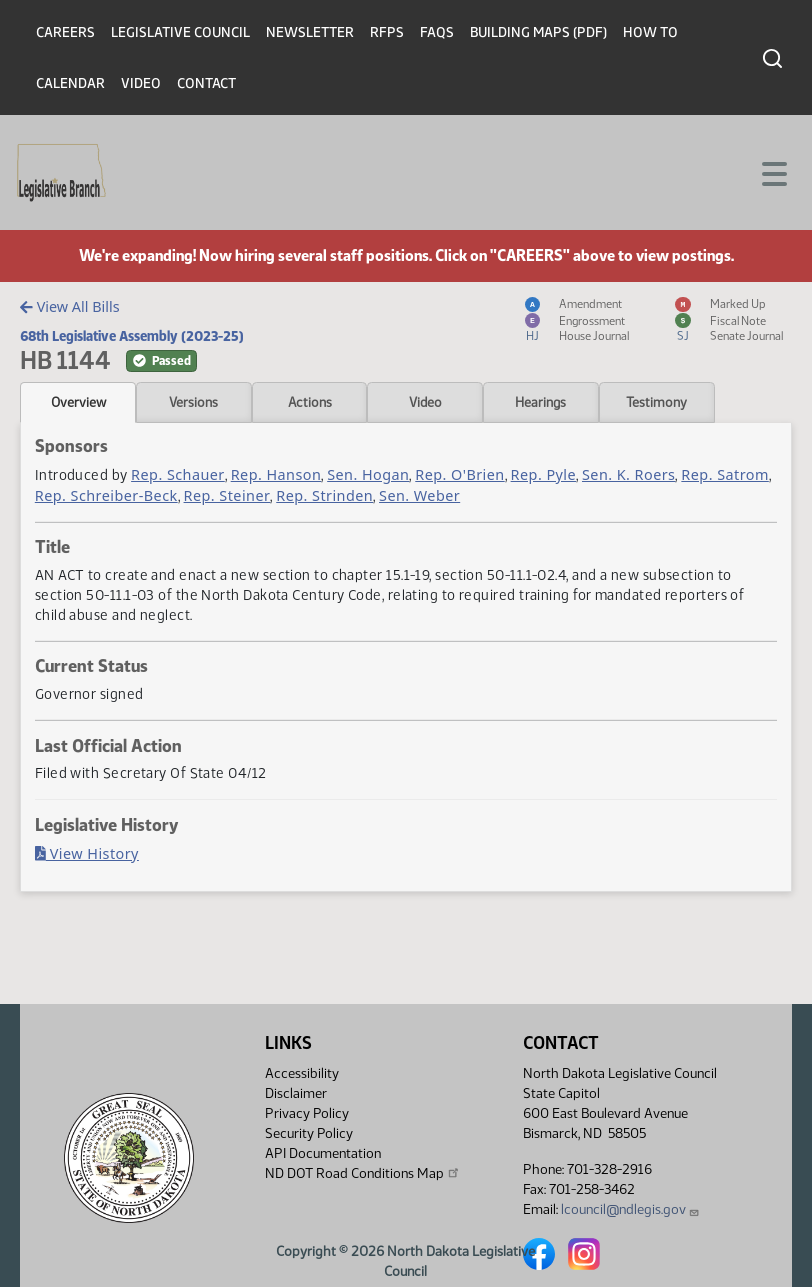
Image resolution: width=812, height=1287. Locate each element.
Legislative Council (180, 32)
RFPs (387, 32)
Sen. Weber (419, 495)
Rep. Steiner (227, 495)
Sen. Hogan (368, 474)
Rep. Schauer (178, 474)
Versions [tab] (193, 402)
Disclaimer (296, 1093)
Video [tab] (425, 402)
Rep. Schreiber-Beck (106, 495)
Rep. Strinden (324, 495)
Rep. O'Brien (459, 474)
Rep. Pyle (543, 474)
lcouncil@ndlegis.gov (630, 1209)
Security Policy (309, 1133)
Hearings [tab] (540, 402)
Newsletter (310, 32)
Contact (206, 83)
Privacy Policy (307, 1113)
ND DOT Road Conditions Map (363, 1173)
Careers (65, 32)
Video (141, 83)
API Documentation (323, 1153)
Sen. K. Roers (628, 474)
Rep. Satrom (724, 474)
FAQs (437, 32)
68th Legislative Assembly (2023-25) (132, 336)
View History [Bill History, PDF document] (87, 853)
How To (650, 32)
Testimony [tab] (656, 402)
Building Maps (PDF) (538, 32)
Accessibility (302, 1073)
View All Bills (69, 306)
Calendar (70, 83)
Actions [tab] (310, 402)
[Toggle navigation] (773, 172)
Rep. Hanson (276, 474)
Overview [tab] (78, 402)
